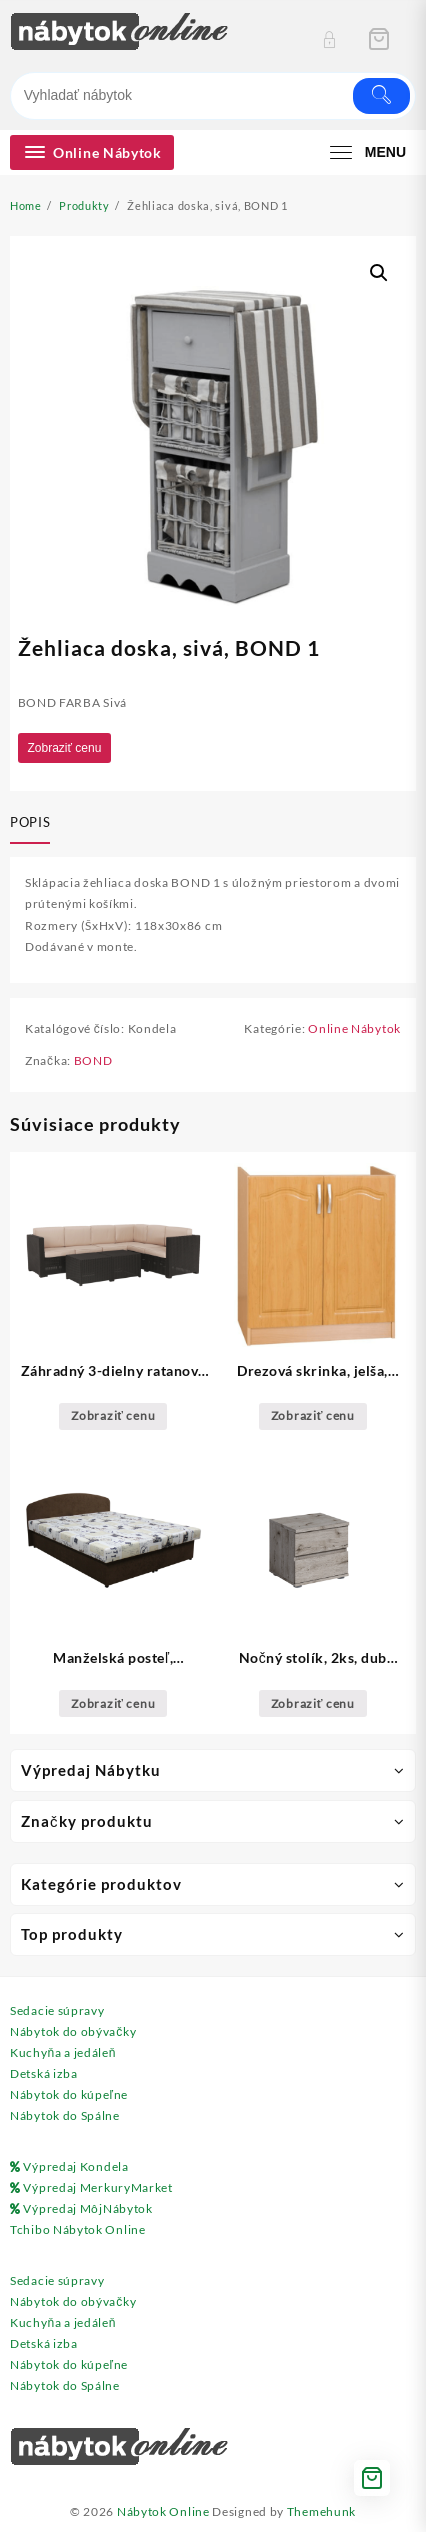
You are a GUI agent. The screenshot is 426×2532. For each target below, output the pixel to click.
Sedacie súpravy (57, 2010)
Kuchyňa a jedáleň (63, 2052)
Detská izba (44, 2073)
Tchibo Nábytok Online (78, 2229)
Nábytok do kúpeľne (69, 2094)
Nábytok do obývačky (73, 2031)
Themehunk (321, 2511)
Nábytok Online (163, 2511)
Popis (30, 822)
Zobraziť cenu (65, 748)
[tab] (34, 824)
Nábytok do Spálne (65, 2115)
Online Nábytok (354, 1028)
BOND (93, 1060)
